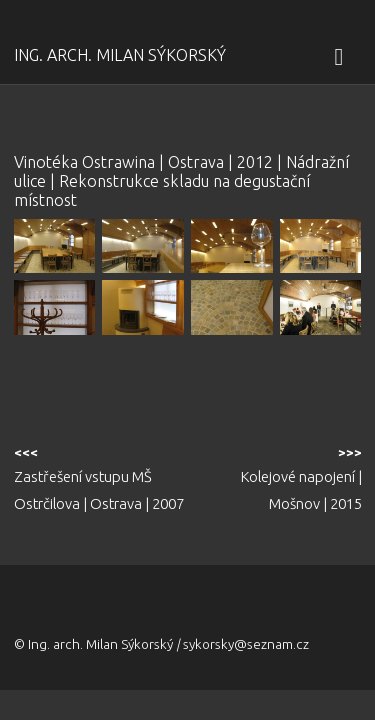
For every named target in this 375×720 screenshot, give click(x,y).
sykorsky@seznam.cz (246, 644)
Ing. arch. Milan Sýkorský (120, 55)
